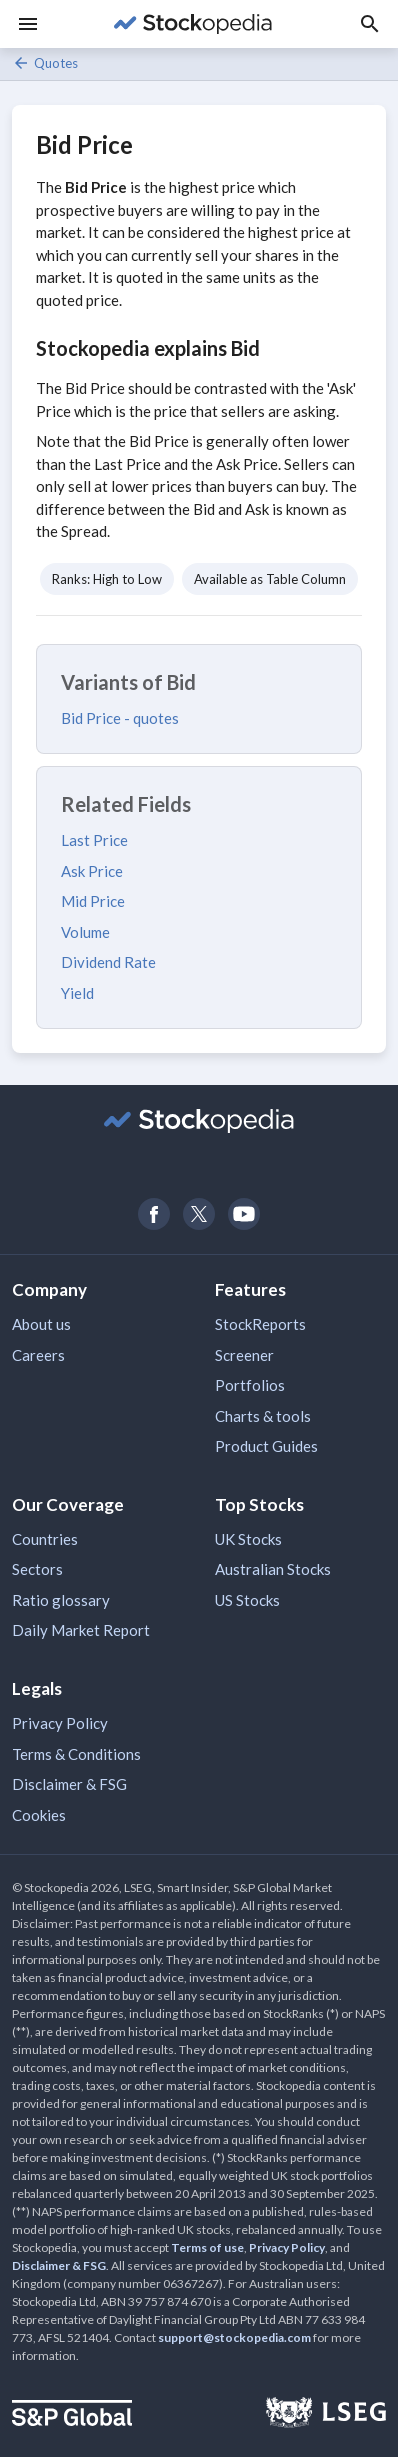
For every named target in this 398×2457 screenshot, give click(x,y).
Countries (45, 1539)
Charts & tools (263, 1416)
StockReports (260, 1324)
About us (41, 1324)
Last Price (94, 840)
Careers (38, 1355)
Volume (85, 932)
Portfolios (250, 1385)
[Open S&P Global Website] (72, 2415)
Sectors (37, 1569)
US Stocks (247, 1600)
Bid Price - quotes (120, 718)
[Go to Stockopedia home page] (193, 24)
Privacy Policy (60, 1723)
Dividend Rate (108, 962)
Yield (77, 993)
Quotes (45, 63)
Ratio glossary (61, 1600)
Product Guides (266, 1446)
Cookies (39, 1815)
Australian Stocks (273, 1569)
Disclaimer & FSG (69, 1784)
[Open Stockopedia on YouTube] (244, 1213)
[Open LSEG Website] (326, 2415)
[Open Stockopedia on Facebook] (154, 1213)
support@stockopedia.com (234, 2337)
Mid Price (93, 901)
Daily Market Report (81, 1630)
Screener (244, 1355)
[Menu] (28, 24)
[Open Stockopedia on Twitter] (199, 1213)
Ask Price (92, 871)
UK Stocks (248, 1539)
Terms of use (207, 2247)
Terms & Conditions (76, 1754)
